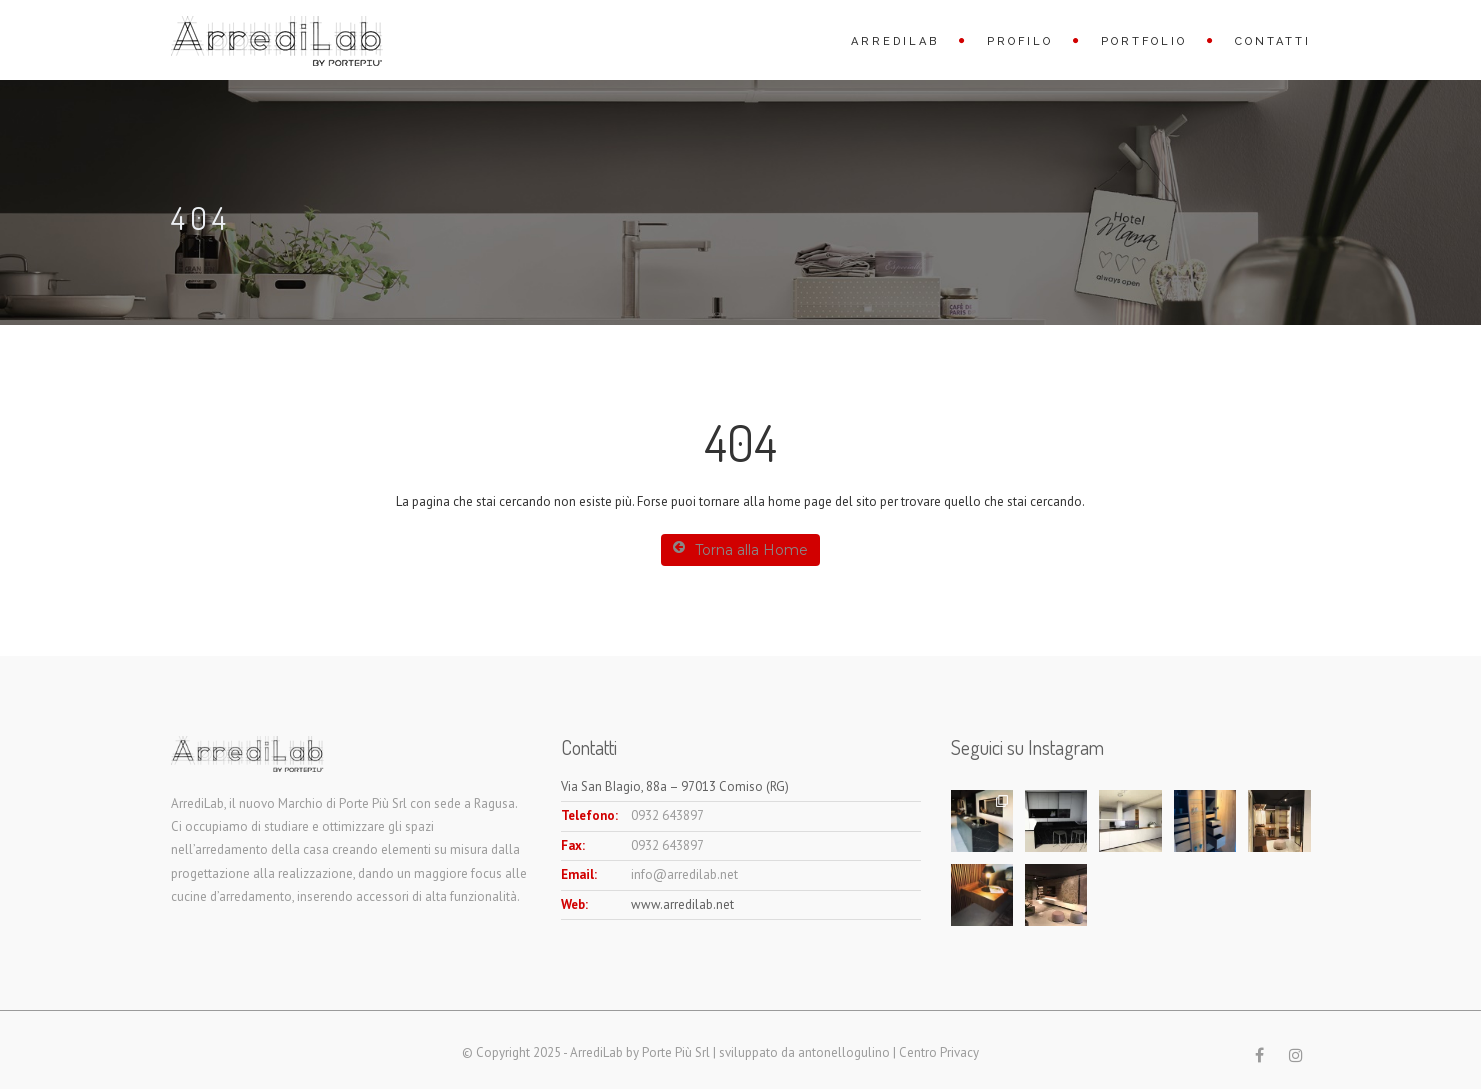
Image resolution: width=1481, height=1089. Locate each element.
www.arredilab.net (682, 904)
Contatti (1273, 41)
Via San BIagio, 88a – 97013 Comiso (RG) (675, 786)
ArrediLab (895, 41)
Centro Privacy (939, 1052)
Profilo (1020, 41)
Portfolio (1144, 41)
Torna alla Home (740, 549)
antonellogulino (844, 1052)
